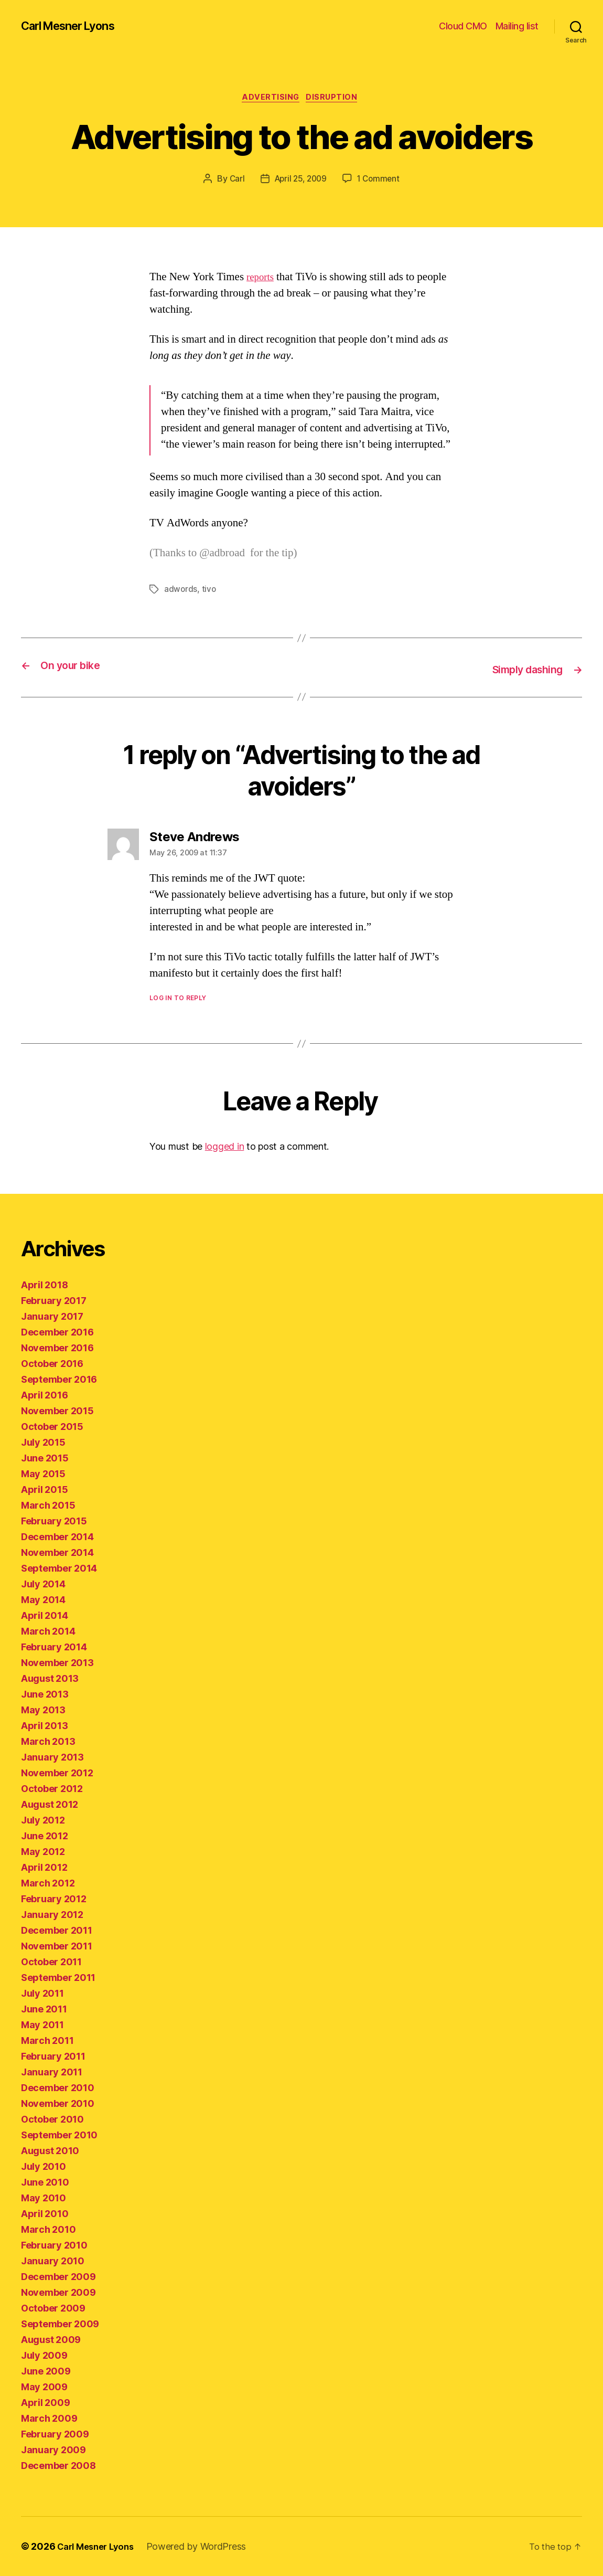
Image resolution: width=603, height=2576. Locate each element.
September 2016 (59, 1379)
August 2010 (50, 2150)
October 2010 (52, 2119)
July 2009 (44, 2355)
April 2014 (44, 1615)
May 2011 (42, 2024)
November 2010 (57, 2103)
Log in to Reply (178, 998)
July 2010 (43, 2166)
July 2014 (43, 1583)
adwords (181, 591)
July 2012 (43, 1820)
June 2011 (44, 2009)
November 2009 (58, 2292)
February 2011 (53, 2056)
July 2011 (42, 1993)
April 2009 (45, 2402)
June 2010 (45, 2182)
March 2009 (49, 2418)
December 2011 (56, 1930)
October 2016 (52, 1363)
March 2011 (47, 2040)
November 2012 (57, 1772)
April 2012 (44, 1867)
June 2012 (44, 1835)
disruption (336, 99)
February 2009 (55, 2434)
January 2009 (53, 2449)
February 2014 (54, 1646)
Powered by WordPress (204, 2546)
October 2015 (52, 1426)
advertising (270, 99)
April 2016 (44, 1395)
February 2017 (54, 1300)
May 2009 (44, 2386)
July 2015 (43, 1442)
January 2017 (52, 1316)
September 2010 (59, 2134)
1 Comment (380, 181)
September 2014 (59, 1568)
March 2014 (48, 1631)
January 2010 (52, 2260)
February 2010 (54, 2245)
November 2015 (57, 1410)
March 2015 (48, 1505)
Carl (234, 181)
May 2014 (43, 1599)
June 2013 (45, 1694)
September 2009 (60, 2323)
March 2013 (48, 1741)
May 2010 (43, 2197)
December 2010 (57, 2087)
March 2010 (48, 2229)
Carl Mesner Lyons (74, 26)
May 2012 (43, 1851)
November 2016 (57, 1347)
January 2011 (51, 2071)
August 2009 (51, 2339)
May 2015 (43, 1473)
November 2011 (56, 1946)
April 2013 (44, 1725)
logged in (224, 1146)
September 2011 (58, 1977)
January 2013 (52, 1757)
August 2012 (49, 1804)
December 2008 (58, 2465)
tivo (209, 591)
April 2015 (44, 1489)
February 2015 (54, 1520)
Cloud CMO (463, 25)
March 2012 (47, 1883)
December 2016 (57, 1332)
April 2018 (44, 1284)
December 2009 (58, 2276)
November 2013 (57, 1662)
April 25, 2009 (300, 181)
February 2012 (54, 1898)
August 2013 (50, 1678)
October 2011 (51, 1961)
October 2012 (52, 1788)
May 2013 (43, 1709)
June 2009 (46, 2371)
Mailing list (517, 25)
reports (261, 279)
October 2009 (53, 2308)
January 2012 (52, 1914)
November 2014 (57, 1552)
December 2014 (57, 1536)
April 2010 (44, 2213)
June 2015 (45, 1458)
